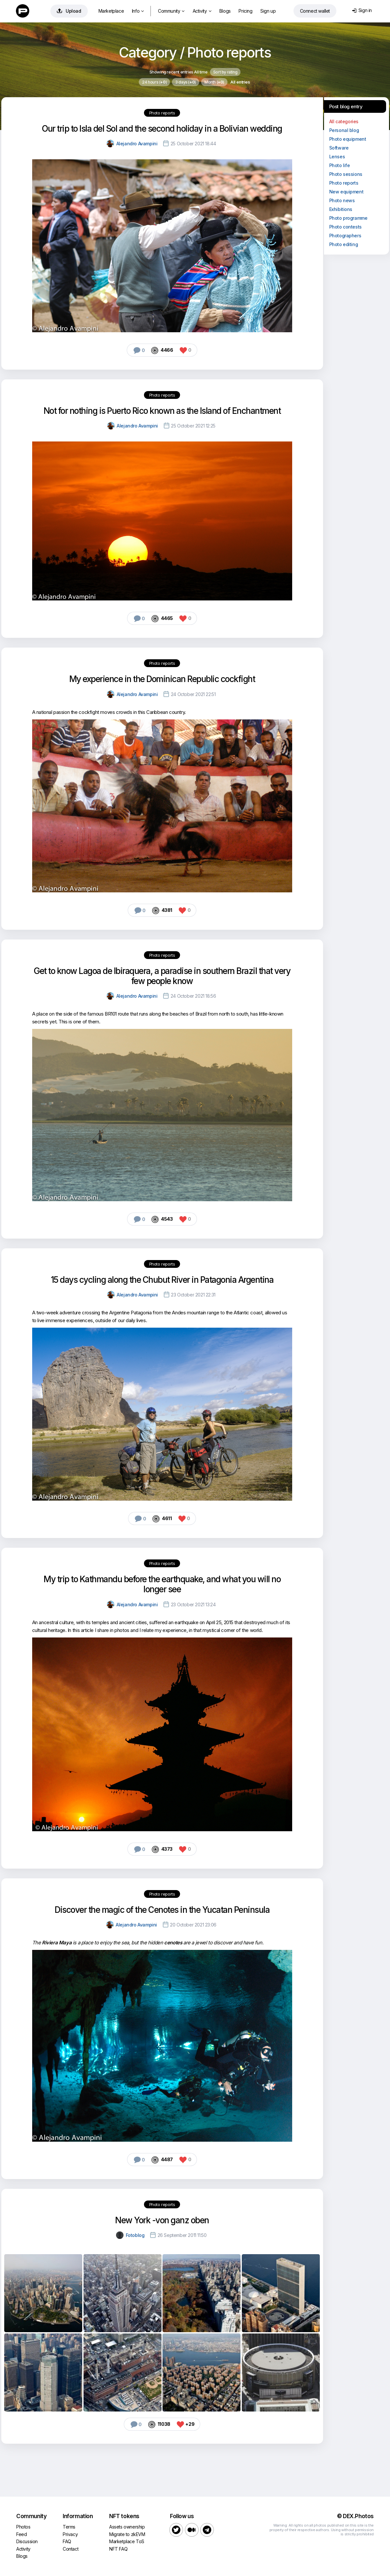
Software (339, 148)
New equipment (346, 191)
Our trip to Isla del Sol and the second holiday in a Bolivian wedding (162, 129)
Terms (69, 2527)
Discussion (27, 2541)
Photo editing (343, 244)
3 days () (185, 82)
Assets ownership (127, 2527)
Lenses (337, 156)
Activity (202, 11)
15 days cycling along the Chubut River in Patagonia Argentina (162, 1280)
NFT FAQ (118, 2549)
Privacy (70, 2534)
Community (171, 11)
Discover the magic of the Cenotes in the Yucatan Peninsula (162, 1910)
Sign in (362, 10)
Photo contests (345, 227)
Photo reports (162, 112)
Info (138, 11)
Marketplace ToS (126, 2541)
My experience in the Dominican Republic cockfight (162, 679)
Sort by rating (225, 72)
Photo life (339, 165)
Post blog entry (346, 106)
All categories (343, 121)
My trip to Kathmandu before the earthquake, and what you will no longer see (162, 1584)
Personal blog (344, 130)
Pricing (245, 11)
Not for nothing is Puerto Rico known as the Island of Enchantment (162, 411)
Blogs (225, 11)
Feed (21, 2534)
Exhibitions (341, 209)
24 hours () (154, 82)
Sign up (268, 11)
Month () (214, 82)
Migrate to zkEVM (127, 2534)
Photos (23, 2527)
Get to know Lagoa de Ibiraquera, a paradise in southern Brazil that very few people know (162, 976)
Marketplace (111, 11)
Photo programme (348, 218)
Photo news (342, 200)
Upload (69, 11)
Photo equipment (347, 139)
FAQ (67, 2541)
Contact (70, 2549)
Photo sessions (345, 174)
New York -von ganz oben (162, 2220)
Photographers (345, 235)
